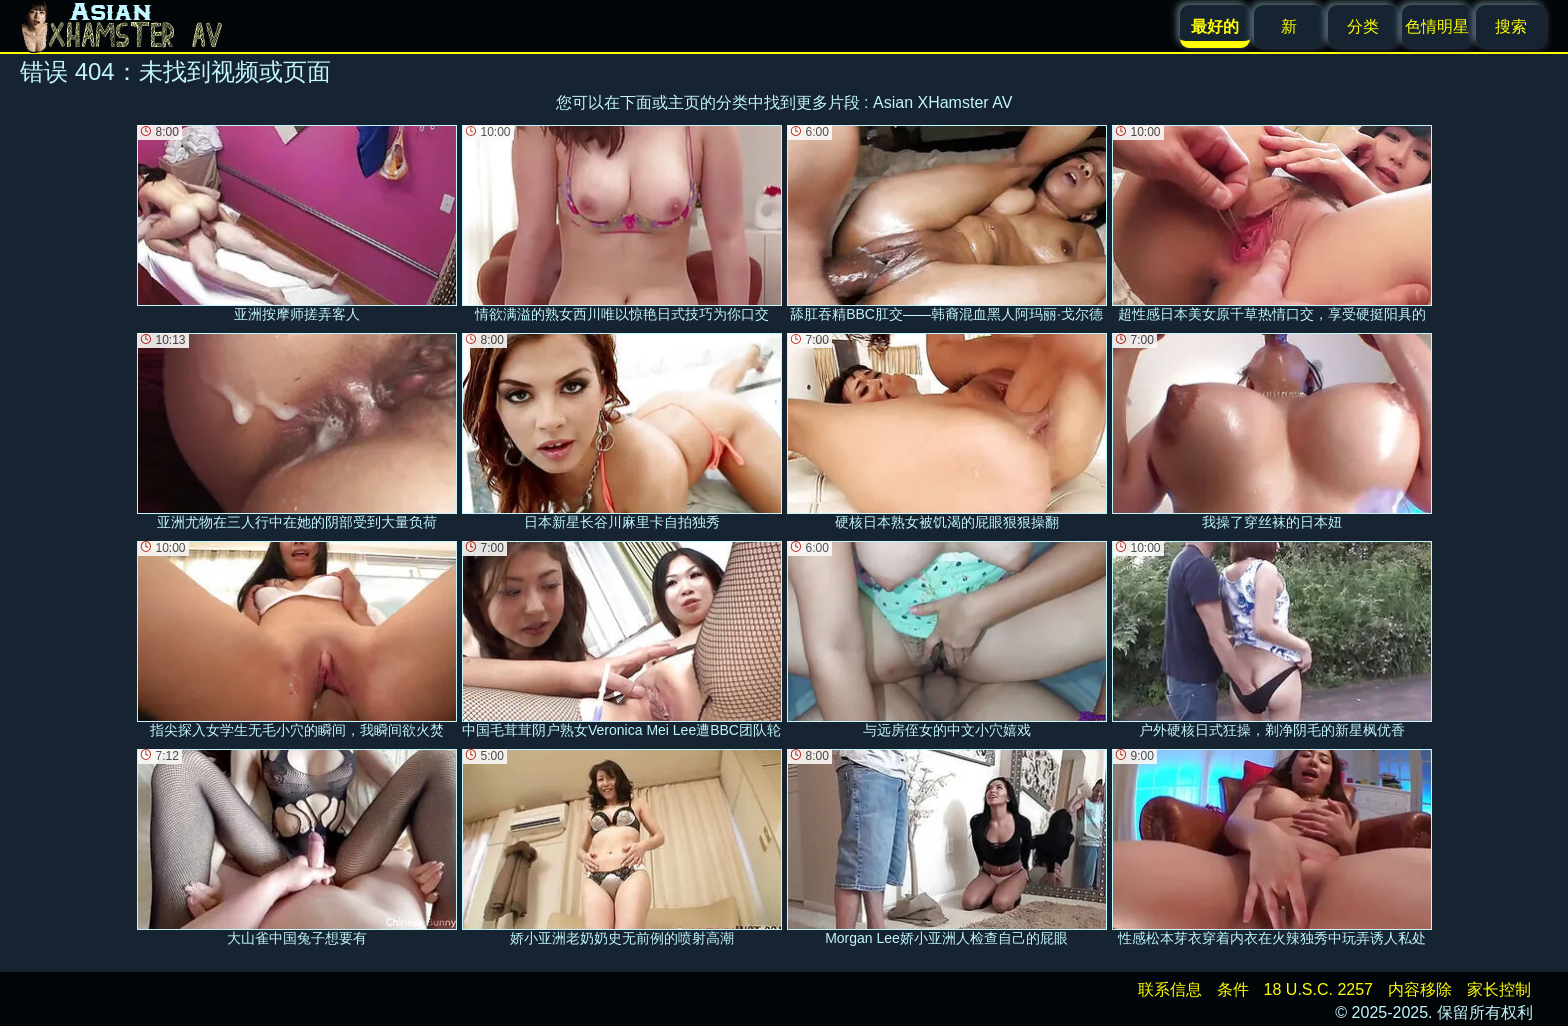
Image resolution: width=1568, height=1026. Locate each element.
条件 (1233, 989)
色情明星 (1437, 26)
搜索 (1511, 26)
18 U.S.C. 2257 (1318, 989)
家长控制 (1499, 989)
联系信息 (1170, 989)
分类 (1363, 26)
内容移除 (1420, 989)
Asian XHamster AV (942, 102)
